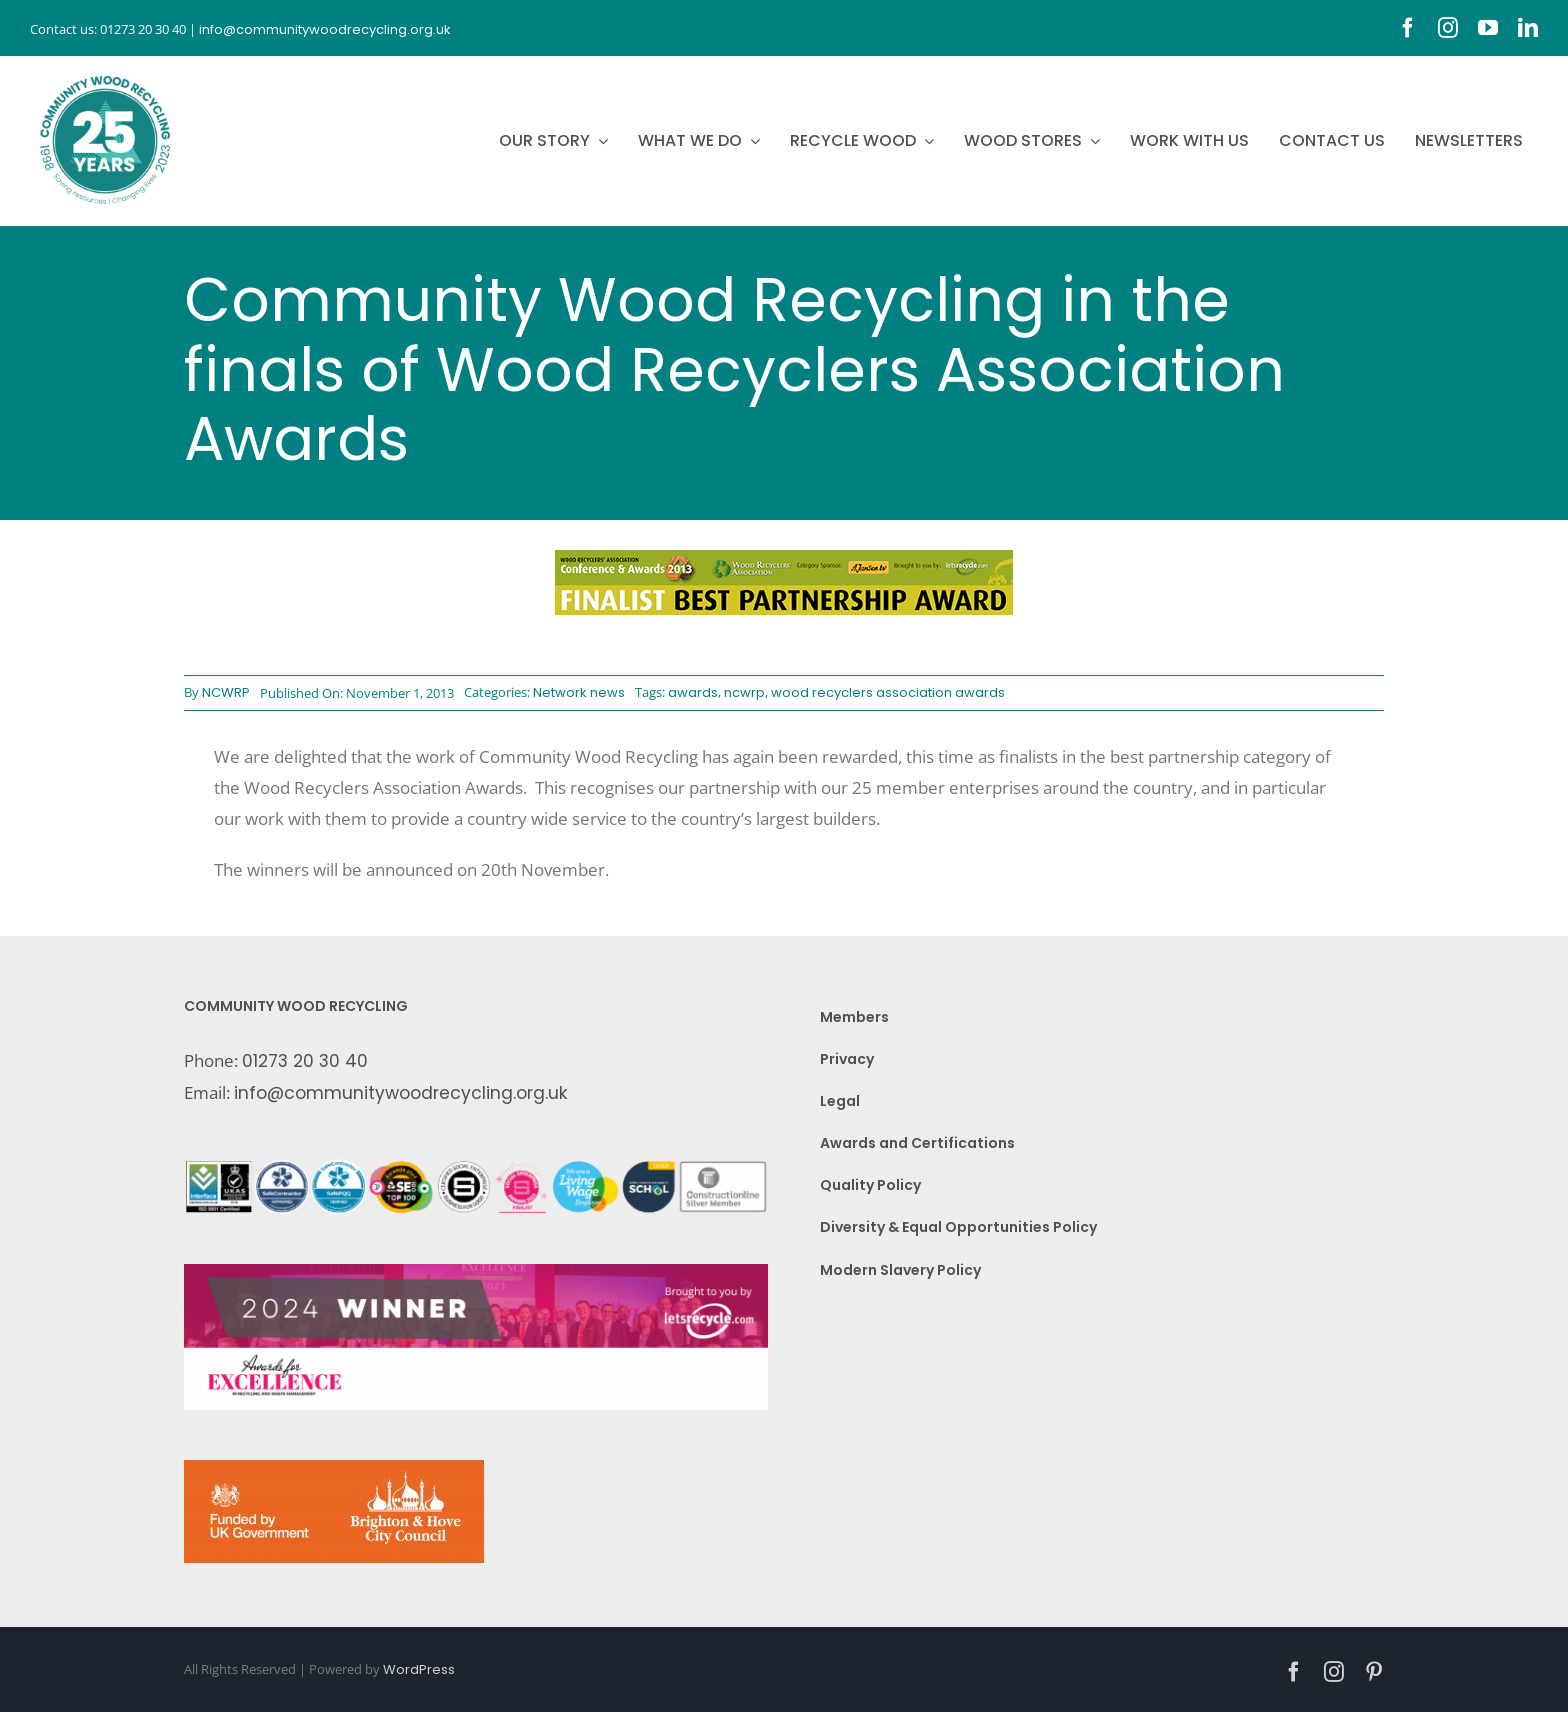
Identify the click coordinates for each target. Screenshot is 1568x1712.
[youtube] (1488, 28)
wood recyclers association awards (888, 692)
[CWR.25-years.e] (105, 75)
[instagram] (1448, 28)
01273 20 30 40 (305, 1061)
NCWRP (226, 692)
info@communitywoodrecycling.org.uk (401, 1093)
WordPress (419, 1669)
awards (693, 692)
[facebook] (1408, 28)
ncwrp (744, 692)
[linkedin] (1528, 28)
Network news (579, 692)
